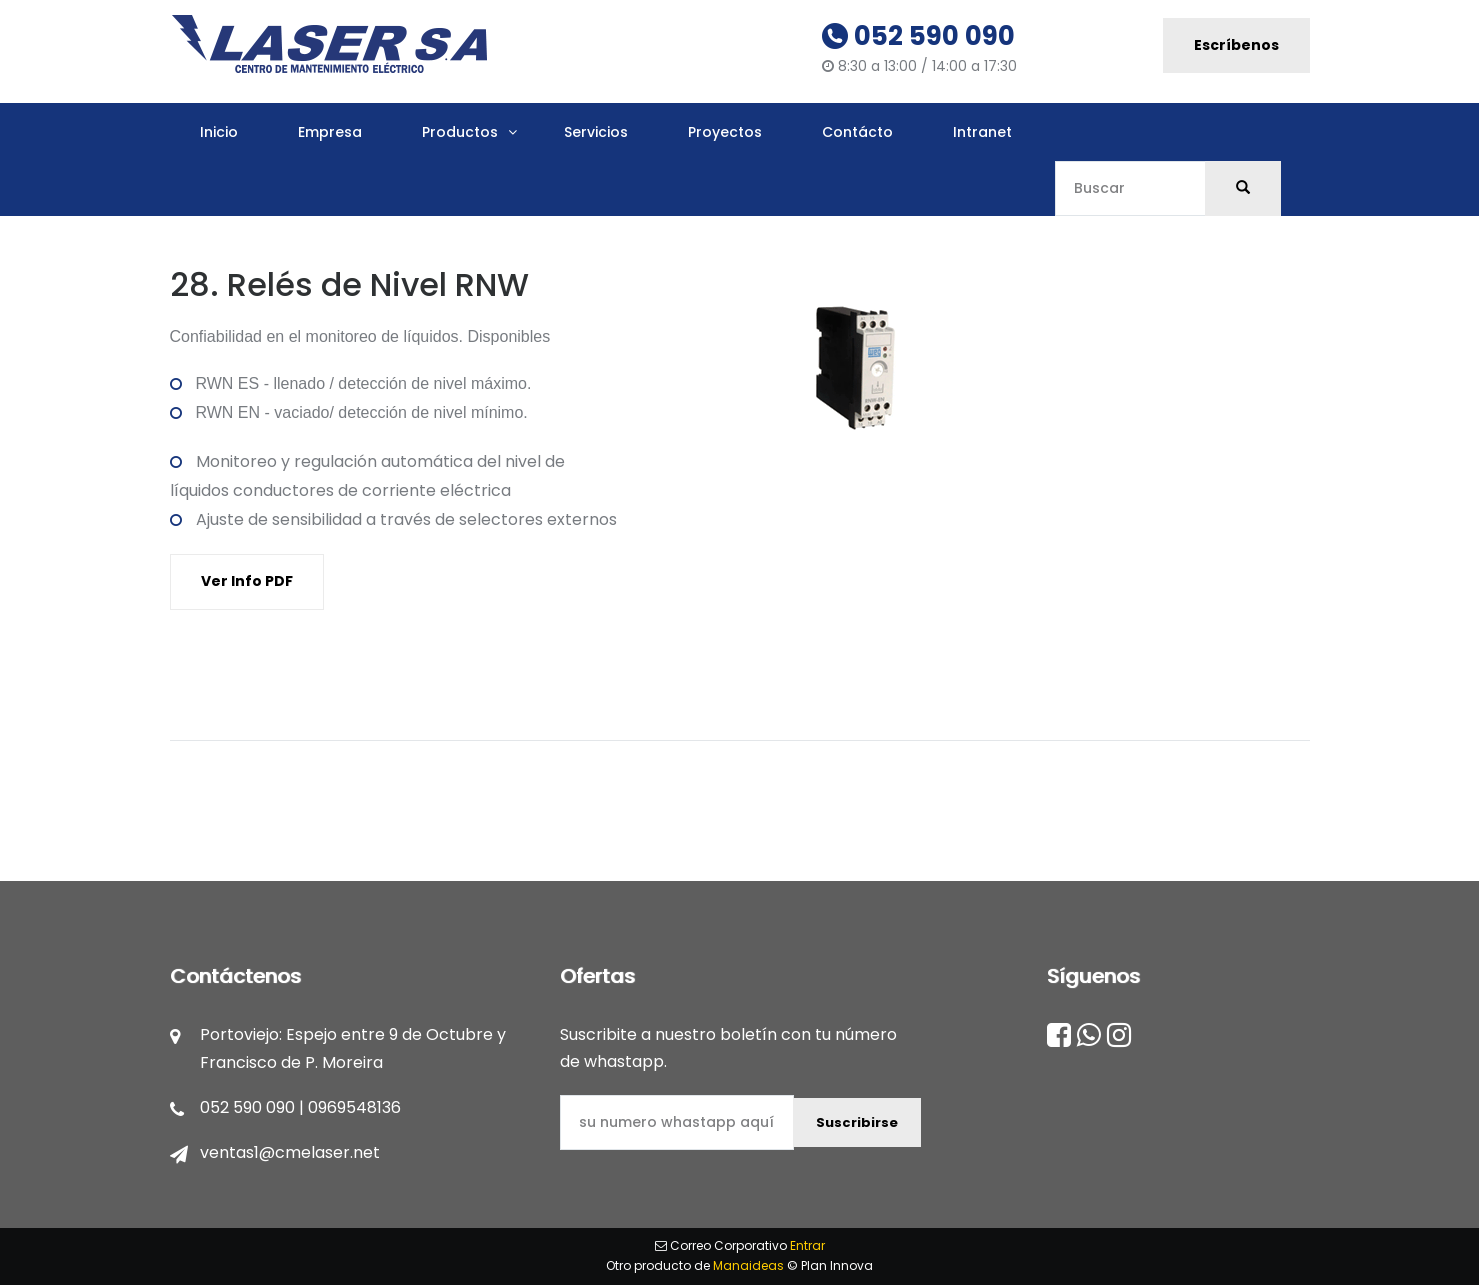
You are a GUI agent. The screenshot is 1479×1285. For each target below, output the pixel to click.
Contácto (857, 132)
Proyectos (725, 132)
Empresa (330, 132)
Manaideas (748, 1265)
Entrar (807, 1245)
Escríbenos (1236, 45)
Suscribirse (857, 1122)
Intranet (982, 132)
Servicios (596, 132)
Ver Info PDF (247, 581)
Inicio (219, 132)
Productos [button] (460, 132)
